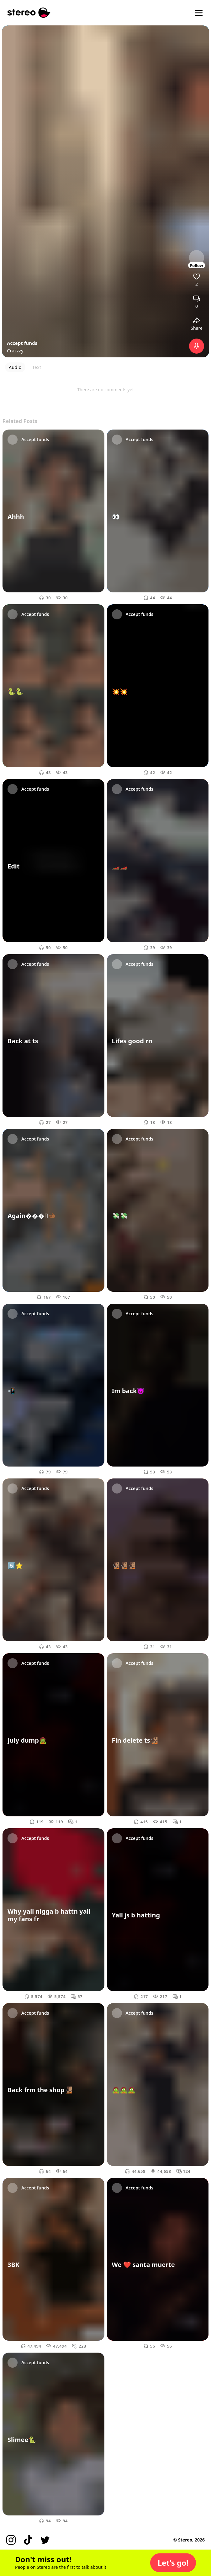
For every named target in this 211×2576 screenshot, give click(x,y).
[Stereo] (29, 13)
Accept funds (22, 343)
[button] (173, 2562)
